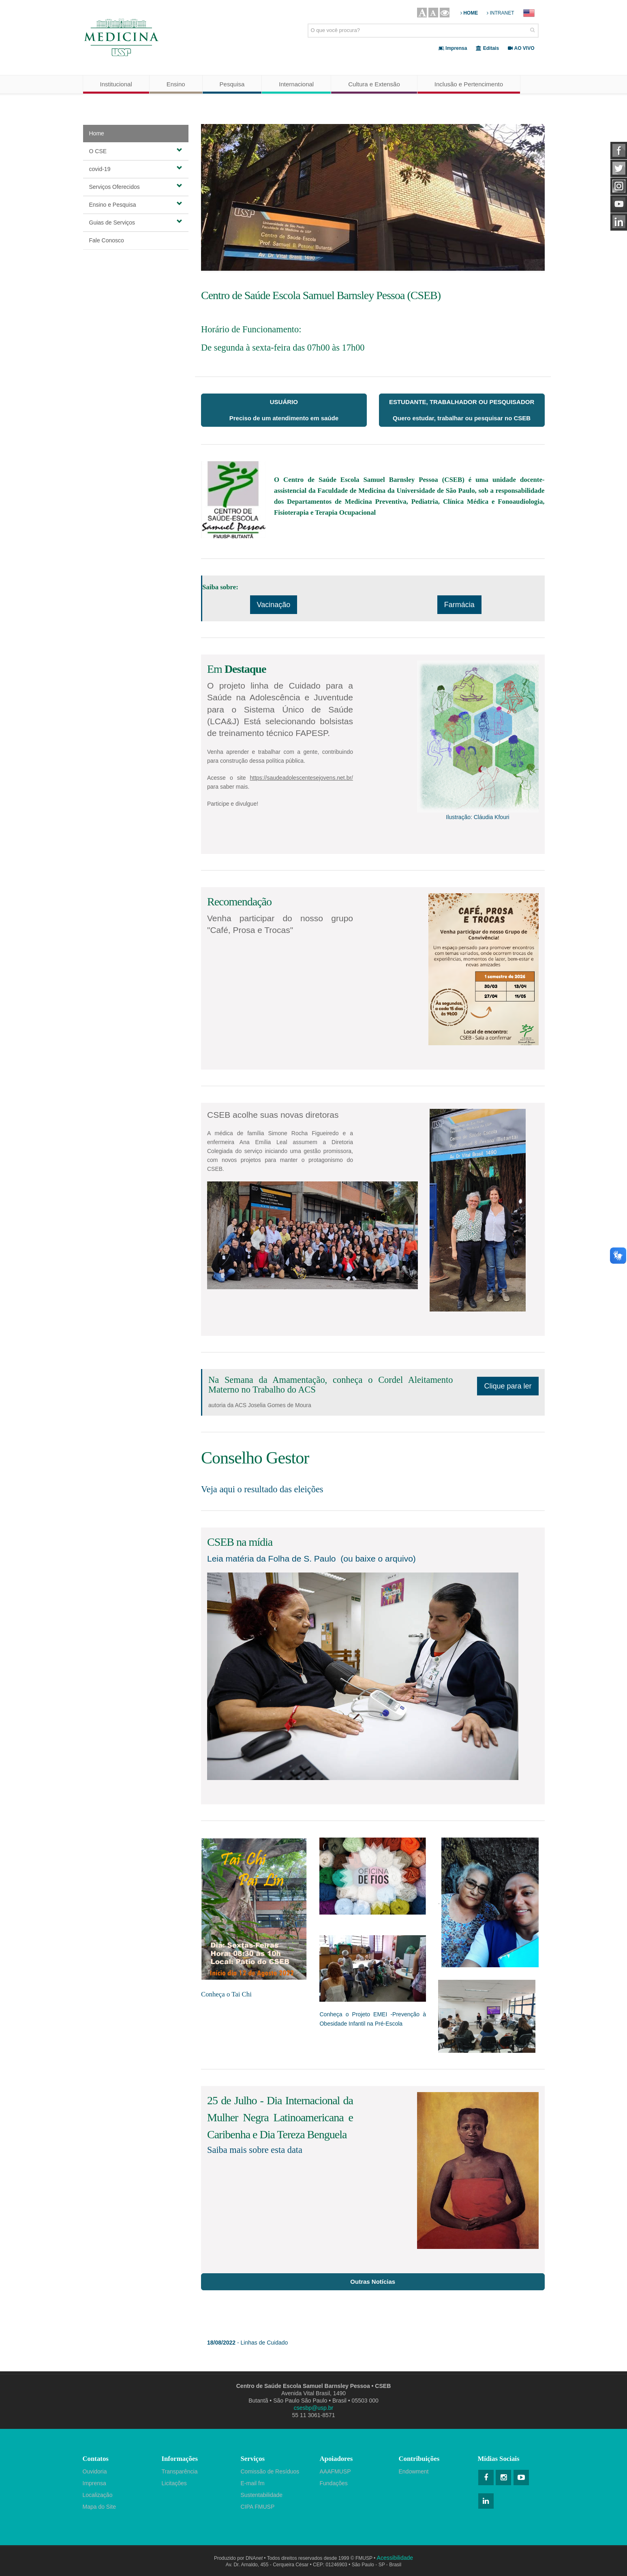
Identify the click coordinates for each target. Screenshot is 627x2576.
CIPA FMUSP (258, 2506)
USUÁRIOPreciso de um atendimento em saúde (283, 409)
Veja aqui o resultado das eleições (262, 1489)
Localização (98, 2495)
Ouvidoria (95, 2471)
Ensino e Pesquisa (136, 204)
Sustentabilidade (262, 2495)
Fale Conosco (106, 240)
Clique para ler (507, 1386)
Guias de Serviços (136, 222)
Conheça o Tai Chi (226, 1994)
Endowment (414, 2471)
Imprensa (94, 2483)
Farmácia (459, 605)
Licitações (174, 2483)
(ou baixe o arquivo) (378, 1558)
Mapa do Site (99, 2506)
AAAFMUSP (335, 2471)
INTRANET (500, 13)
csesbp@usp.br (313, 2408)
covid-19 (136, 168)
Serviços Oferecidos (136, 186)
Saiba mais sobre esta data (254, 2150)
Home (96, 133)
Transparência (180, 2471)
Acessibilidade (395, 2558)
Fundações (334, 2483)
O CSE (136, 150)
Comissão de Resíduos (270, 2471)
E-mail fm (253, 2483)
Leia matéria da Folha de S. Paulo (271, 1558)
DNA (254, 2558)
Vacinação (274, 605)
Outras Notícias (372, 2281)
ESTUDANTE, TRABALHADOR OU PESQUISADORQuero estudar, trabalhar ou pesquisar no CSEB (461, 409)
